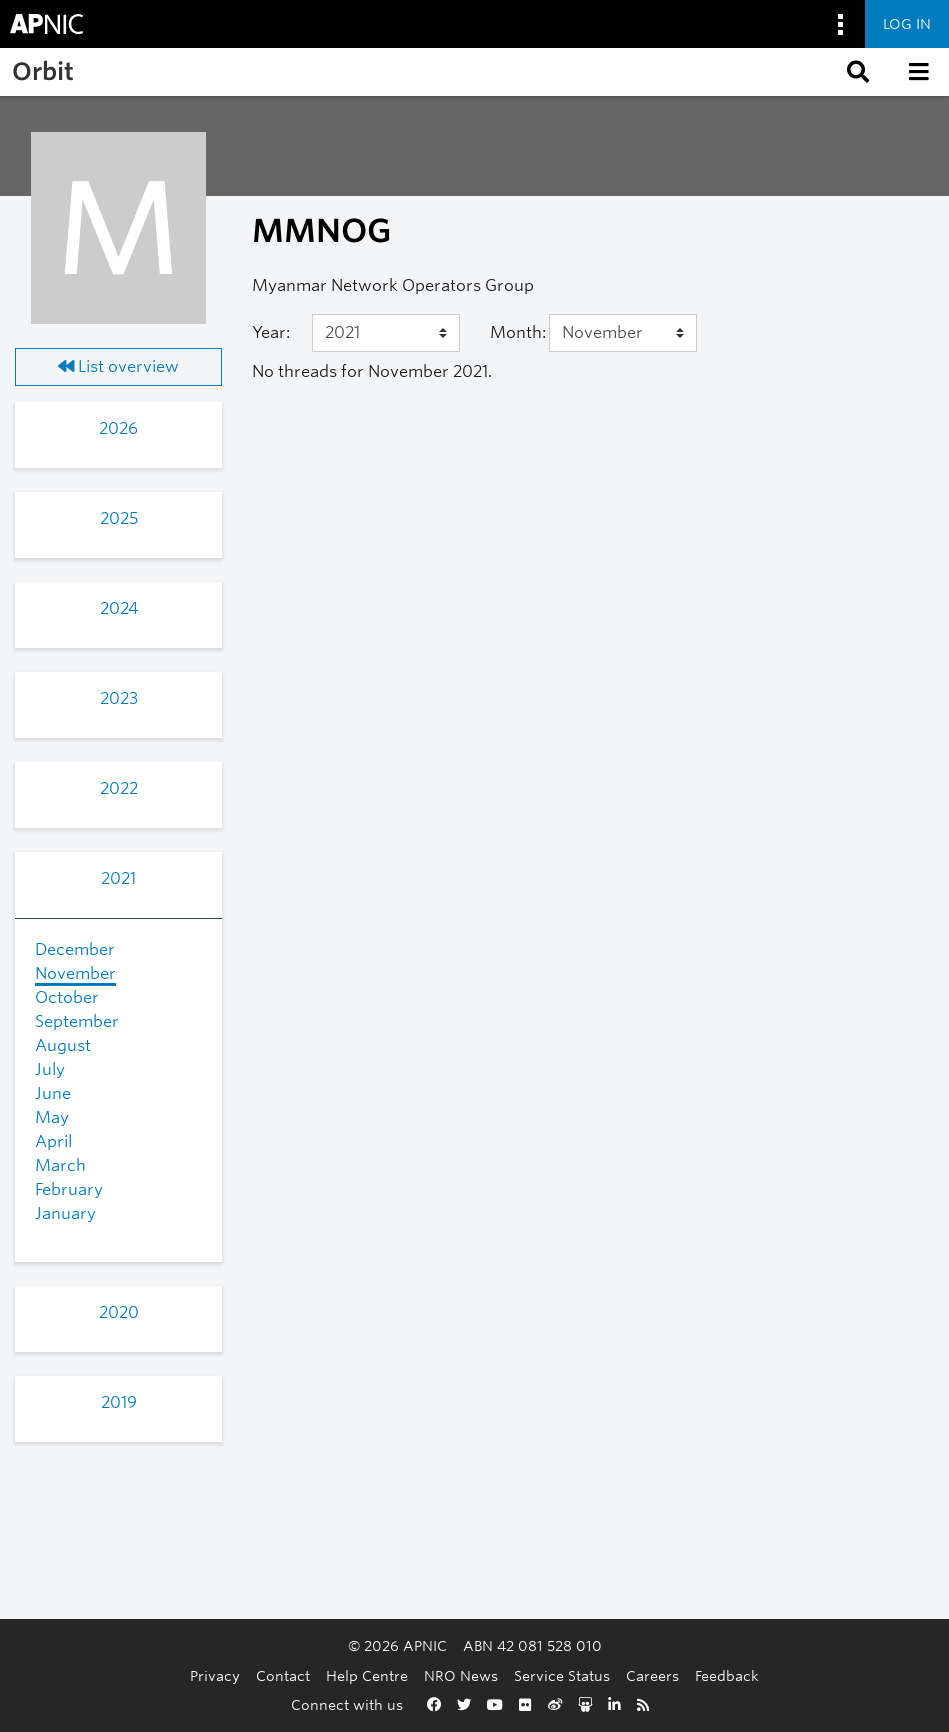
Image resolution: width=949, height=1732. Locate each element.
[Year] (386, 333)
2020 (119, 1312)
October (67, 997)
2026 (118, 428)
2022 (119, 788)
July (50, 1069)
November (75, 973)
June (53, 1093)
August (63, 1045)
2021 (118, 878)
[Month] (623, 333)
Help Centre (367, 1675)
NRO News (461, 1675)
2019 (119, 1402)
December (75, 949)
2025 (119, 518)
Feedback (727, 1675)
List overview (118, 366)
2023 (119, 698)
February (69, 1189)
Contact (283, 1675)
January (65, 1213)
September (77, 1021)
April (53, 1141)
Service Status (562, 1675)
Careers (652, 1675)
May (52, 1117)
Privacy (215, 1675)
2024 (119, 608)
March (60, 1165)
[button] (856, 72)
